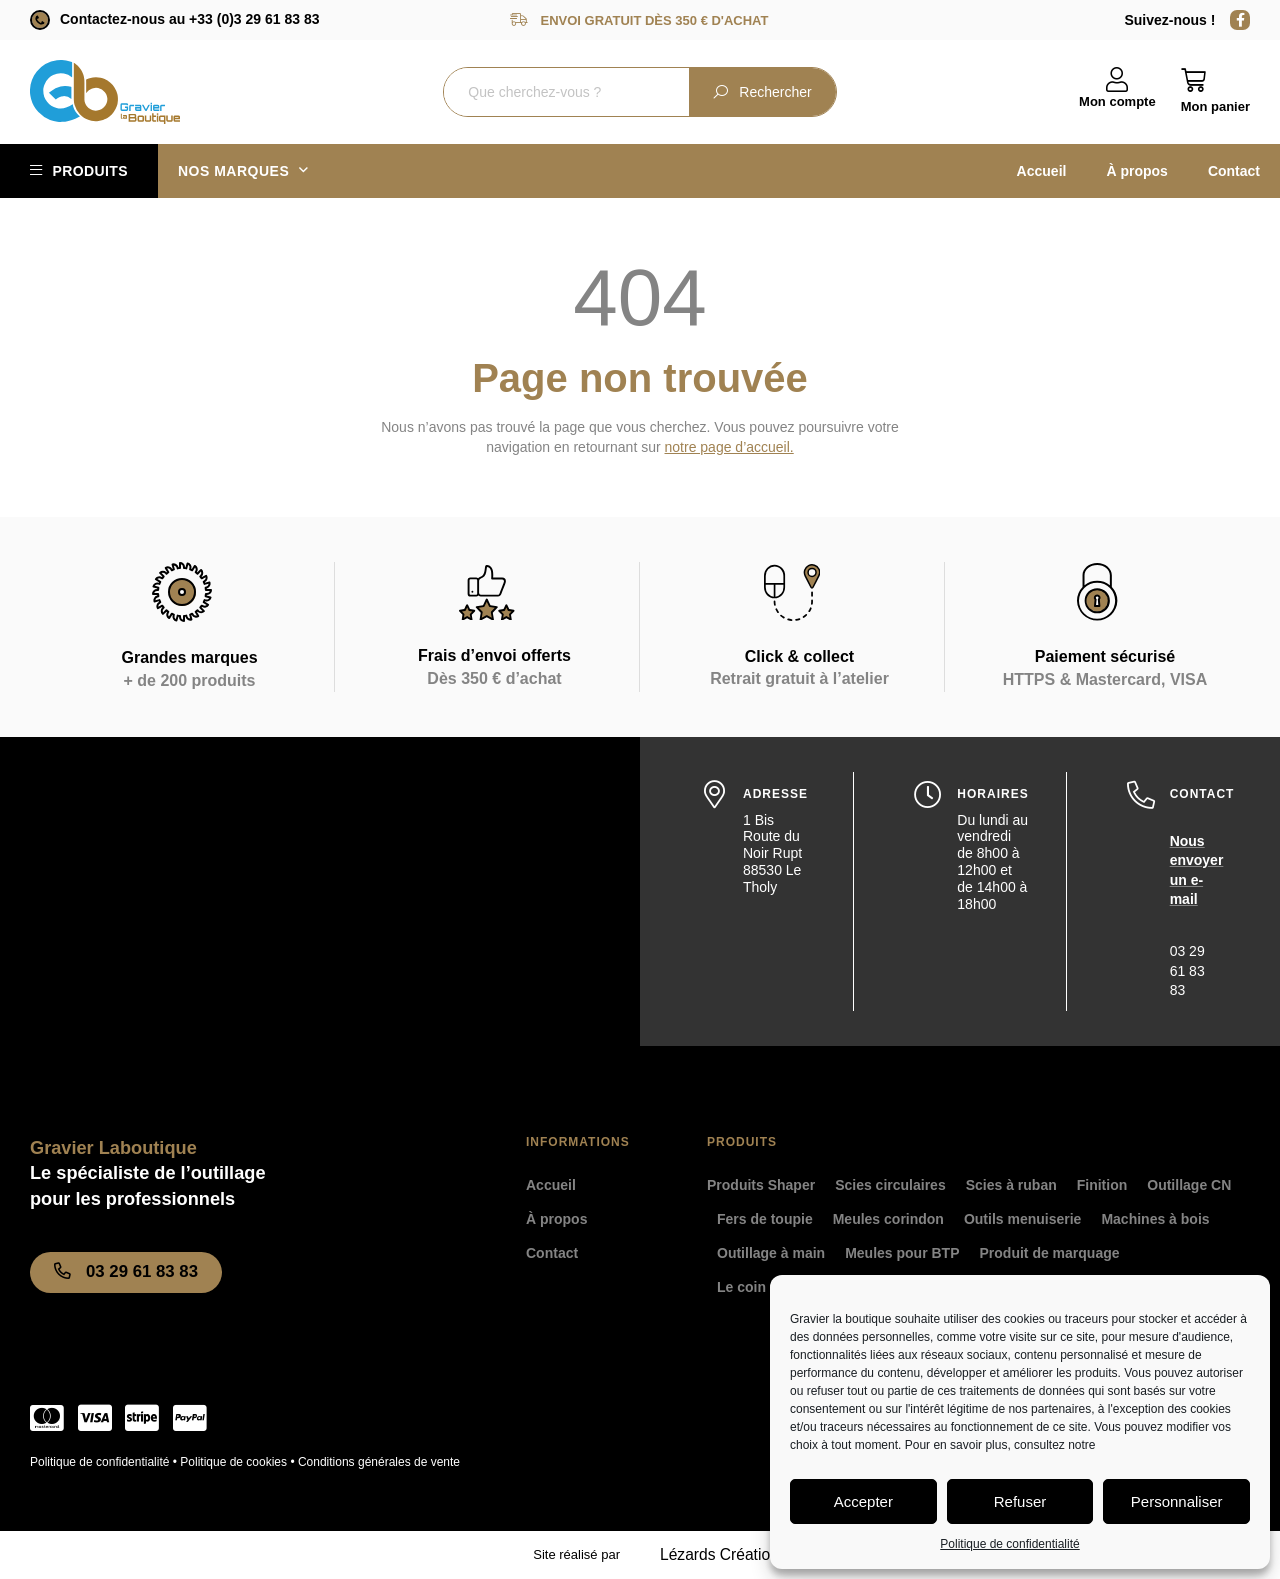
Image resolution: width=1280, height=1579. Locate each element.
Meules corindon (888, 1219)
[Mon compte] (1117, 80)
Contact (1234, 171)
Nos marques (243, 171)
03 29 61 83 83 (1187, 970)
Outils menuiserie (1022, 1219)
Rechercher (762, 92)
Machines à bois (1155, 1219)
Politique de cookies (233, 1462)
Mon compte (1117, 101)
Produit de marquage (1050, 1253)
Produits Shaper (761, 1185)
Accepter (863, 1501)
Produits (90, 171)
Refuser (1020, 1501)
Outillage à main (771, 1253)
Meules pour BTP (902, 1253)
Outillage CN (1189, 1185)
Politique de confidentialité (1009, 1544)
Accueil (1042, 171)
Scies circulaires (890, 1185)
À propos (1136, 171)
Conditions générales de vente (379, 1462)
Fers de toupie (765, 1219)
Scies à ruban (1011, 1185)
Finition (1102, 1185)
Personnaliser (1177, 1501)
